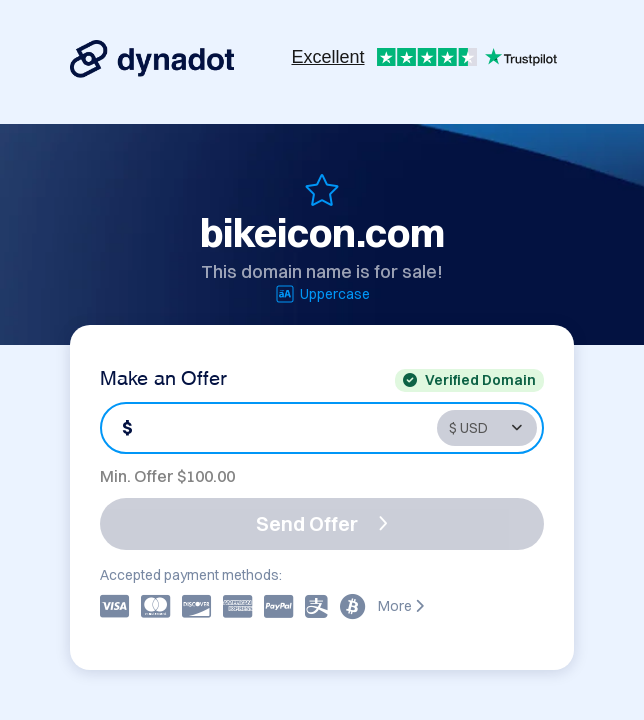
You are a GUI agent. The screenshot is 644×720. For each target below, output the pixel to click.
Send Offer (322, 523)
